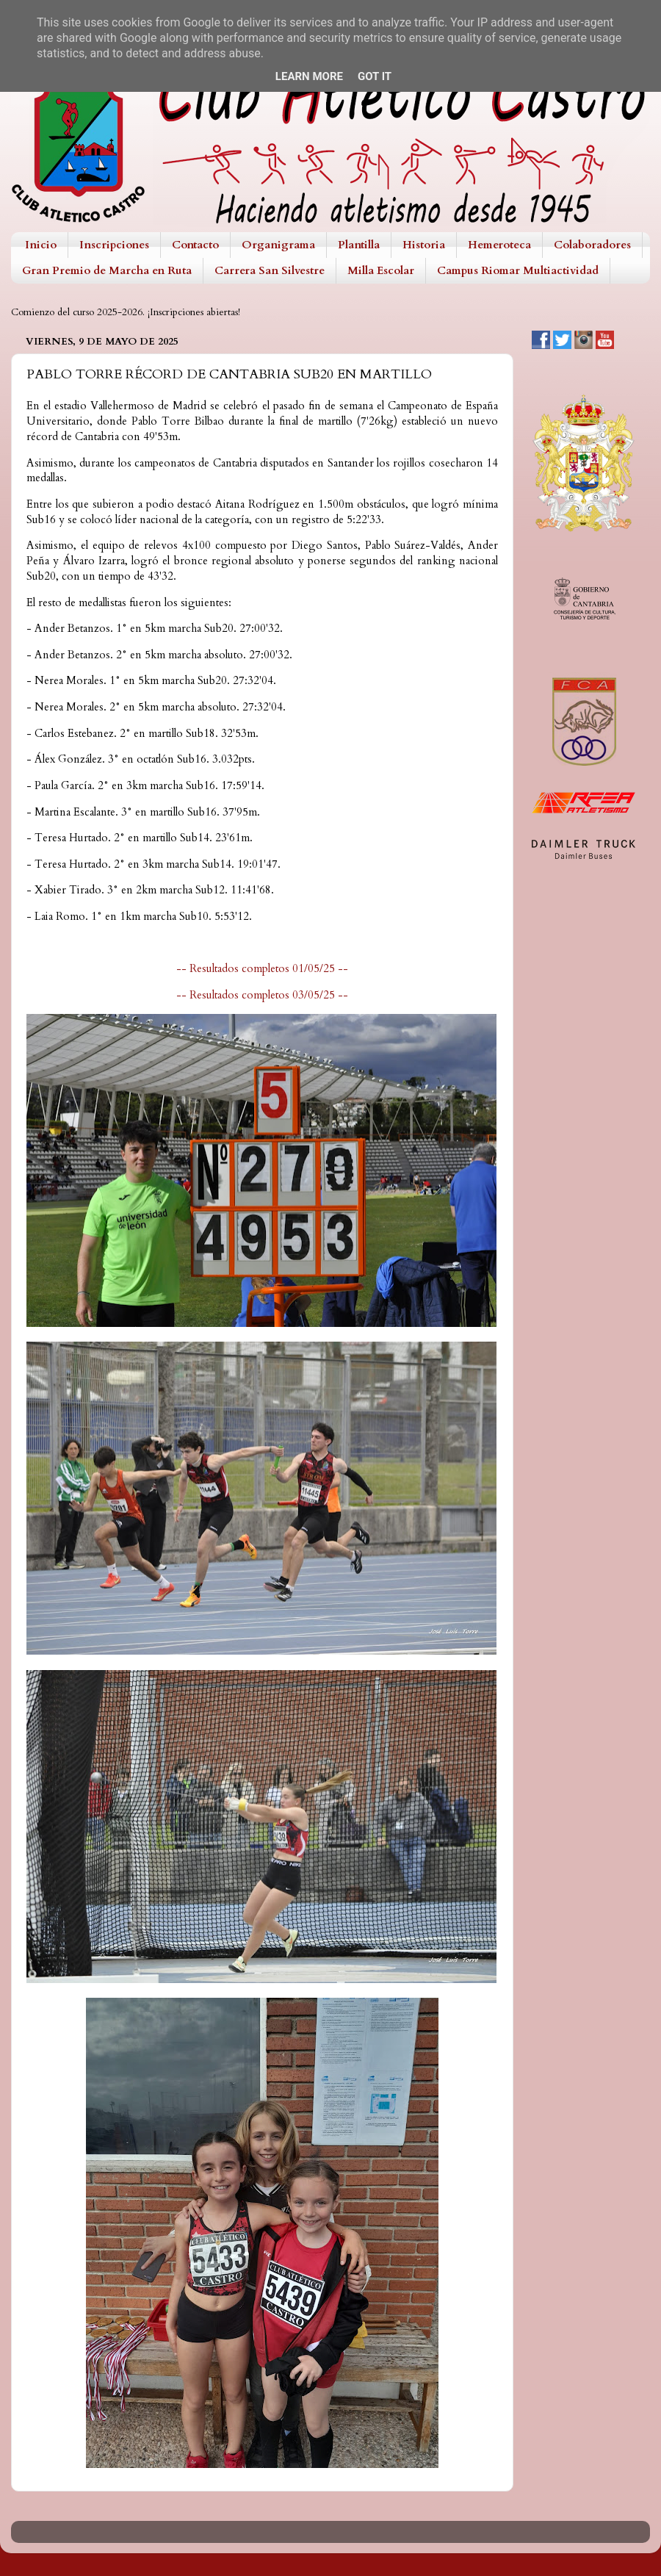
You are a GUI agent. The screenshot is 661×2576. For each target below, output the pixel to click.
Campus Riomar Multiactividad (518, 270)
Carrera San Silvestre (269, 270)
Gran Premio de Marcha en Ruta (107, 270)
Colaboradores (592, 244)
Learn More (309, 76)
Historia (423, 244)
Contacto (195, 244)
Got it (374, 76)
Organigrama (278, 244)
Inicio (41, 244)
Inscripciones (114, 244)
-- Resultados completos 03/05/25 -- (262, 994)
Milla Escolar (380, 270)
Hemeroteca (499, 244)
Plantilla (359, 244)
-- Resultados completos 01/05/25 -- (262, 968)
